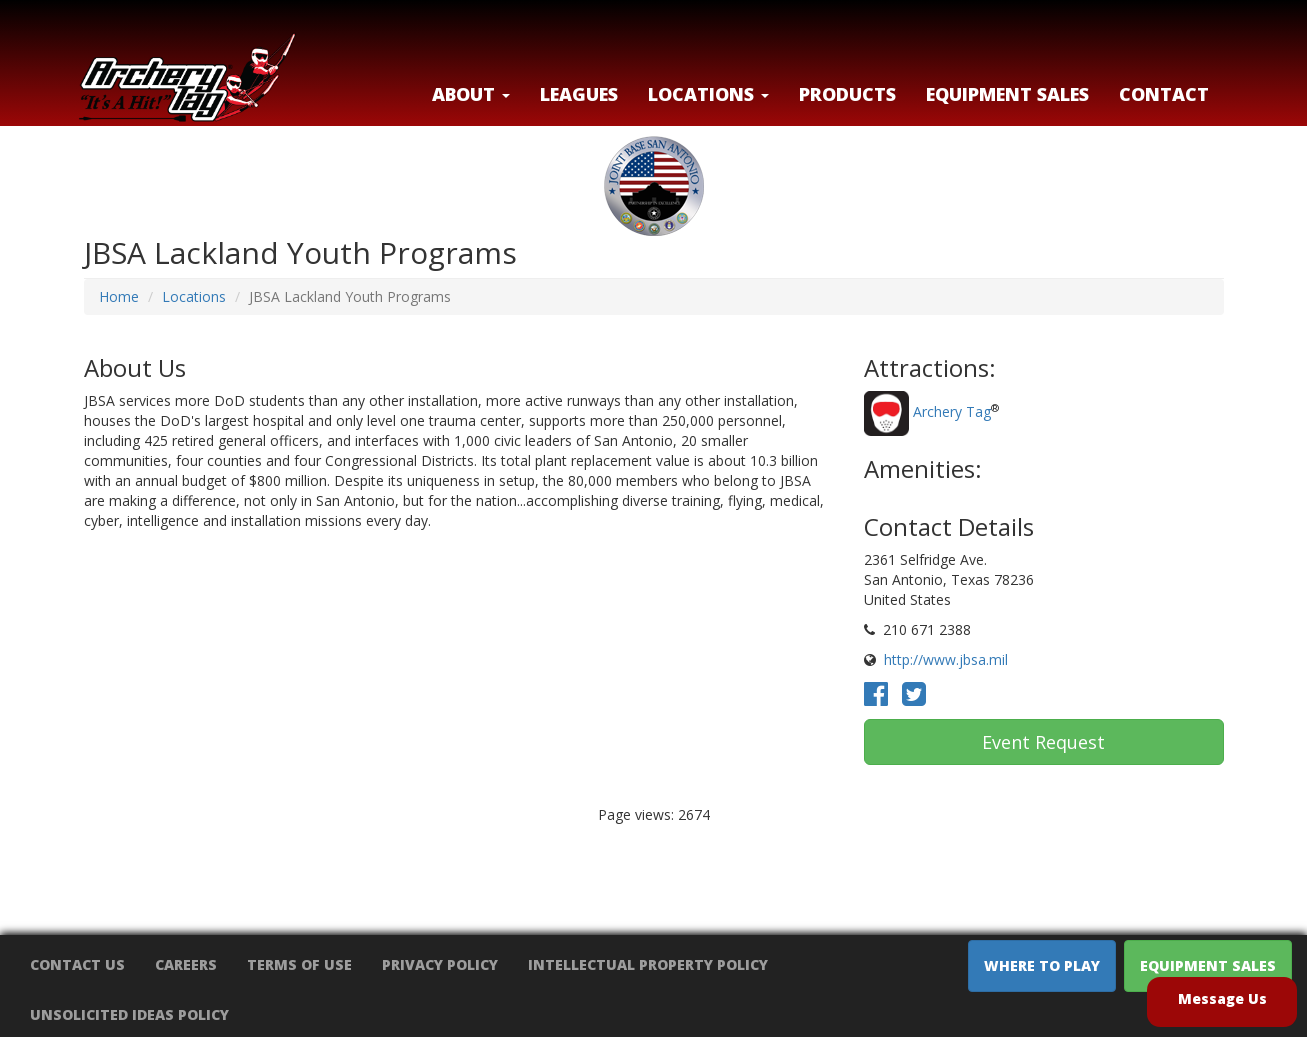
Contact (1164, 94)
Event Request (1043, 742)
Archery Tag (952, 412)
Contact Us (77, 964)
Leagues (579, 94)
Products (847, 94)
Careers (186, 964)
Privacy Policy (440, 964)
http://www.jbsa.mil (946, 659)
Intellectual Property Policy (648, 964)
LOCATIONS (708, 94)
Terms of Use (299, 964)
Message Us (1222, 998)
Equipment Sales (1007, 94)
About (471, 94)
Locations (194, 296)
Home (119, 296)
